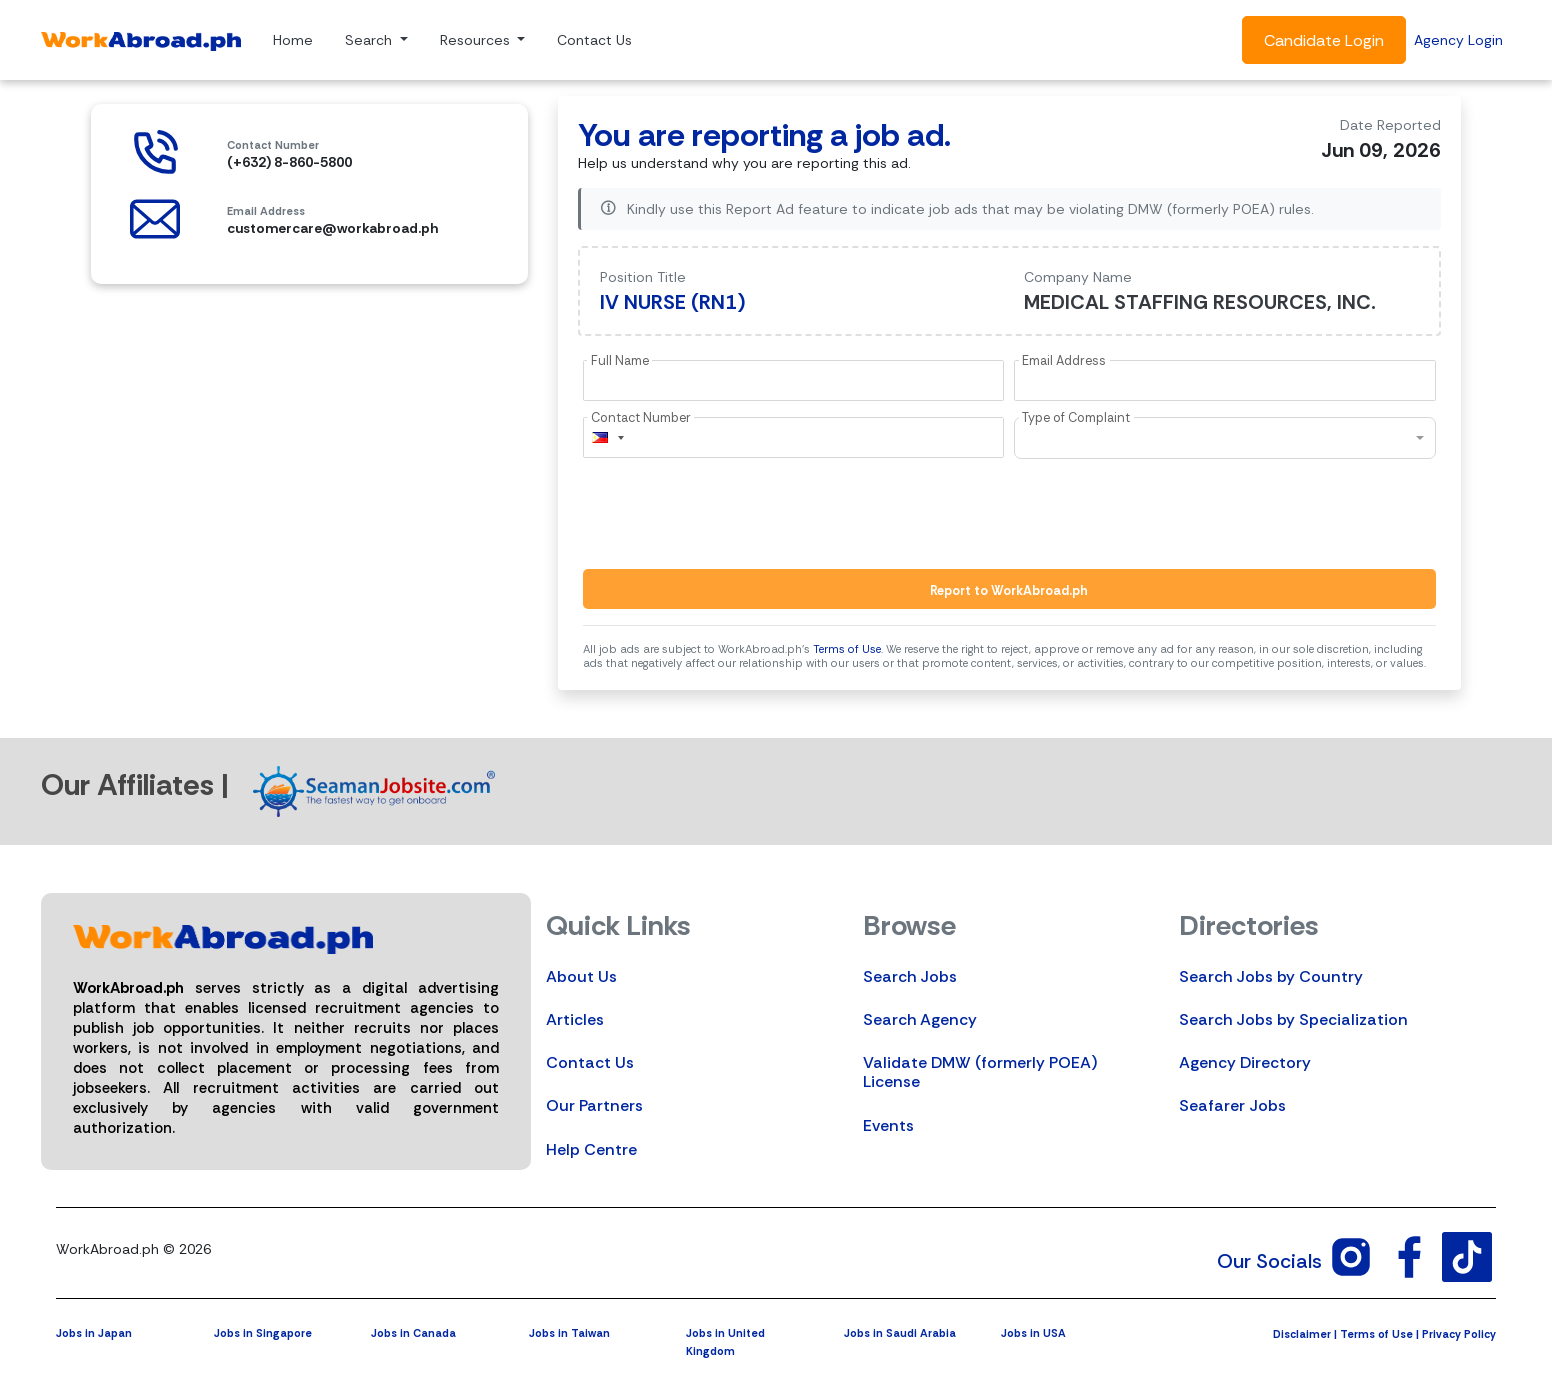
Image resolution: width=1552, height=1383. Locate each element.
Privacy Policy (1459, 1334)
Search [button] (370, 40)
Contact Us (594, 40)
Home (293, 40)
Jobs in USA (1033, 1333)
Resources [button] (477, 40)
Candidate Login (1324, 40)
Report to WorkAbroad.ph (1009, 590)
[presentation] (735, 514)
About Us (581, 976)
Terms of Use (847, 649)
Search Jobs (910, 976)
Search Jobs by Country (1271, 976)
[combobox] (607, 437)
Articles (575, 1019)
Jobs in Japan (94, 1333)
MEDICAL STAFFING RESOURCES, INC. (1200, 302)
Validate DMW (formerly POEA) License (980, 1072)
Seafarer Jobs (1232, 1105)
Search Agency (920, 1019)
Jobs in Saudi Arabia (900, 1333)
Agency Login (1458, 40)
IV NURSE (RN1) (673, 302)
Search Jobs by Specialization (1293, 1019)
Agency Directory (1245, 1062)
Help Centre (591, 1149)
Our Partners (594, 1105)
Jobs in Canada (413, 1333)
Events (888, 1125)
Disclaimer (1302, 1334)
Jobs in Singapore (263, 1333)
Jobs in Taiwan (569, 1333)
